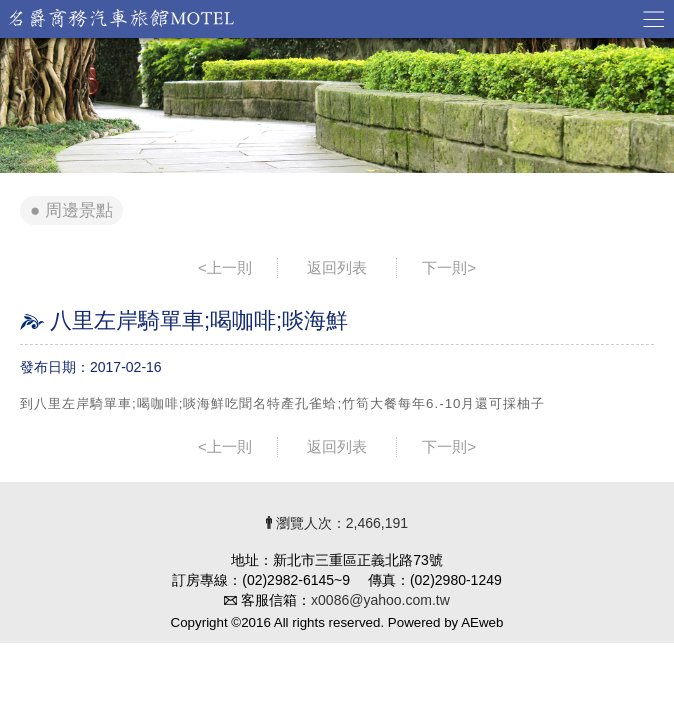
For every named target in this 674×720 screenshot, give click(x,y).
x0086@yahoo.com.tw (380, 600)
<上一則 (225, 267)
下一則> (449, 267)
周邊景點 (79, 210)
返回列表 (337, 267)
